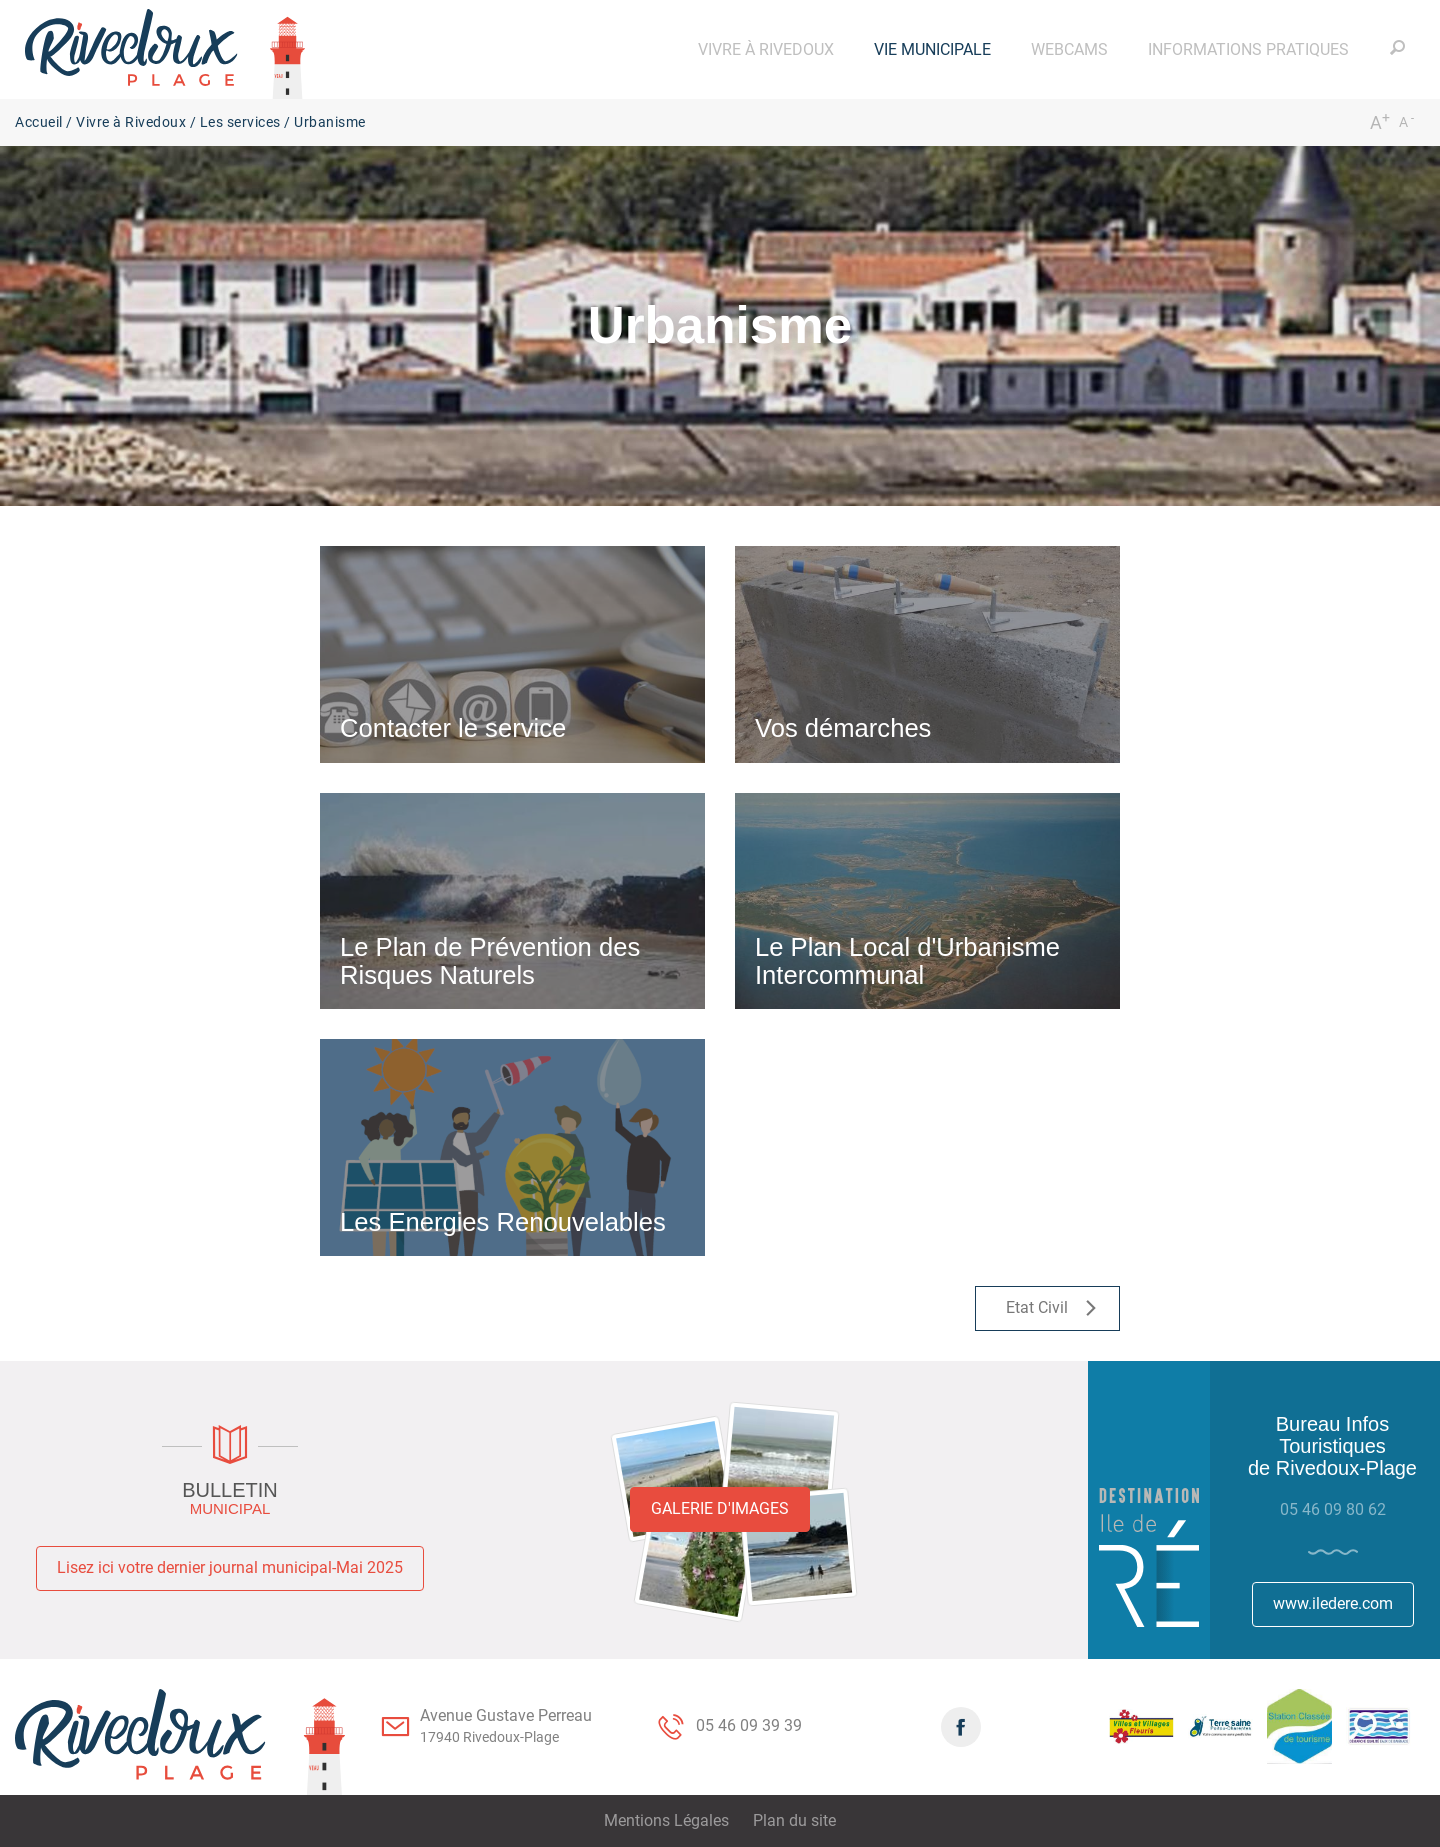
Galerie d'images (720, 1508)
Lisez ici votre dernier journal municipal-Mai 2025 (230, 1567)
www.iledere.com (1333, 1603)
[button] (766, 49)
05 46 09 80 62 (1333, 1509)
